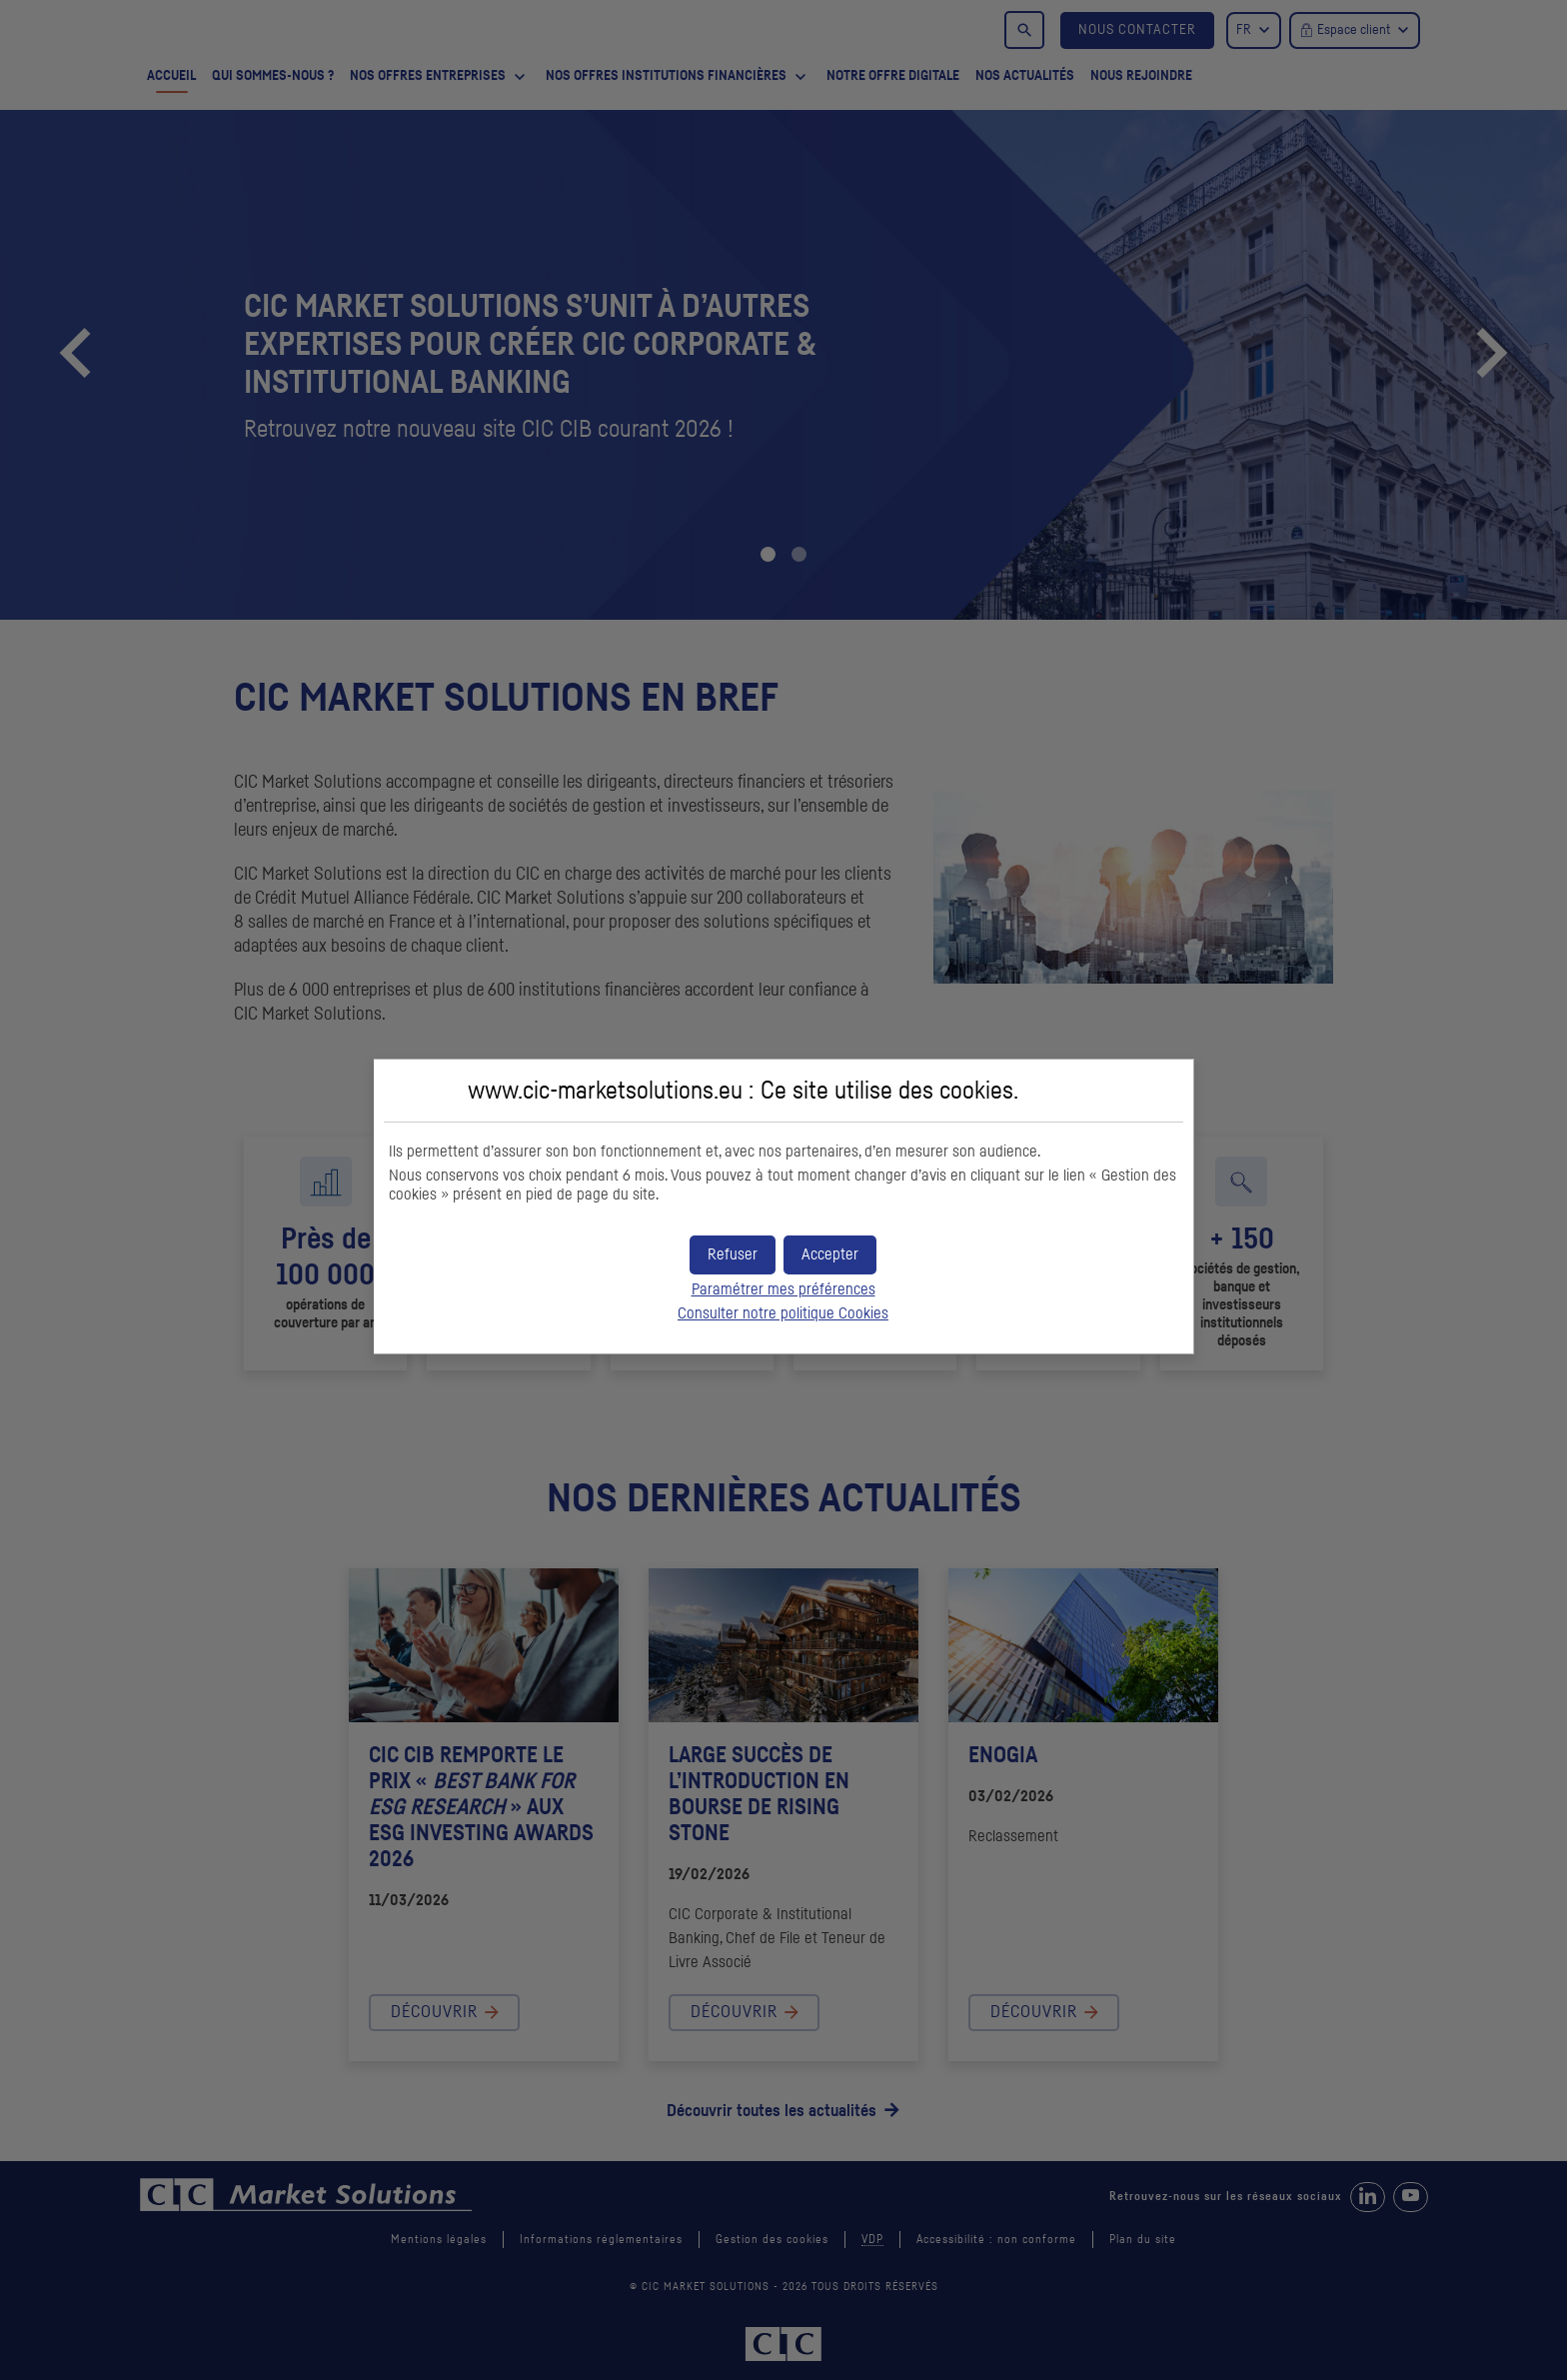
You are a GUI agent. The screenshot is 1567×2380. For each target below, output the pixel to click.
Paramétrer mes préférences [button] (783, 1286)
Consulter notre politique (783, 1310)
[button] (830, 1250)
